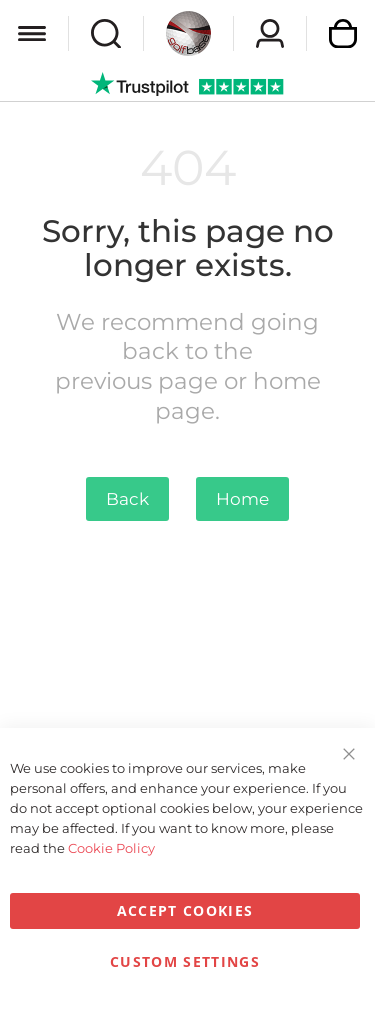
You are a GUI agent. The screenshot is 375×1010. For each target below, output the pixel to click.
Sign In (270, 33)
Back (127, 499)
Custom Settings (185, 961)
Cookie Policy (111, 848)
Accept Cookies (185, 910)
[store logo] (188, 33)
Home (242, 499)
